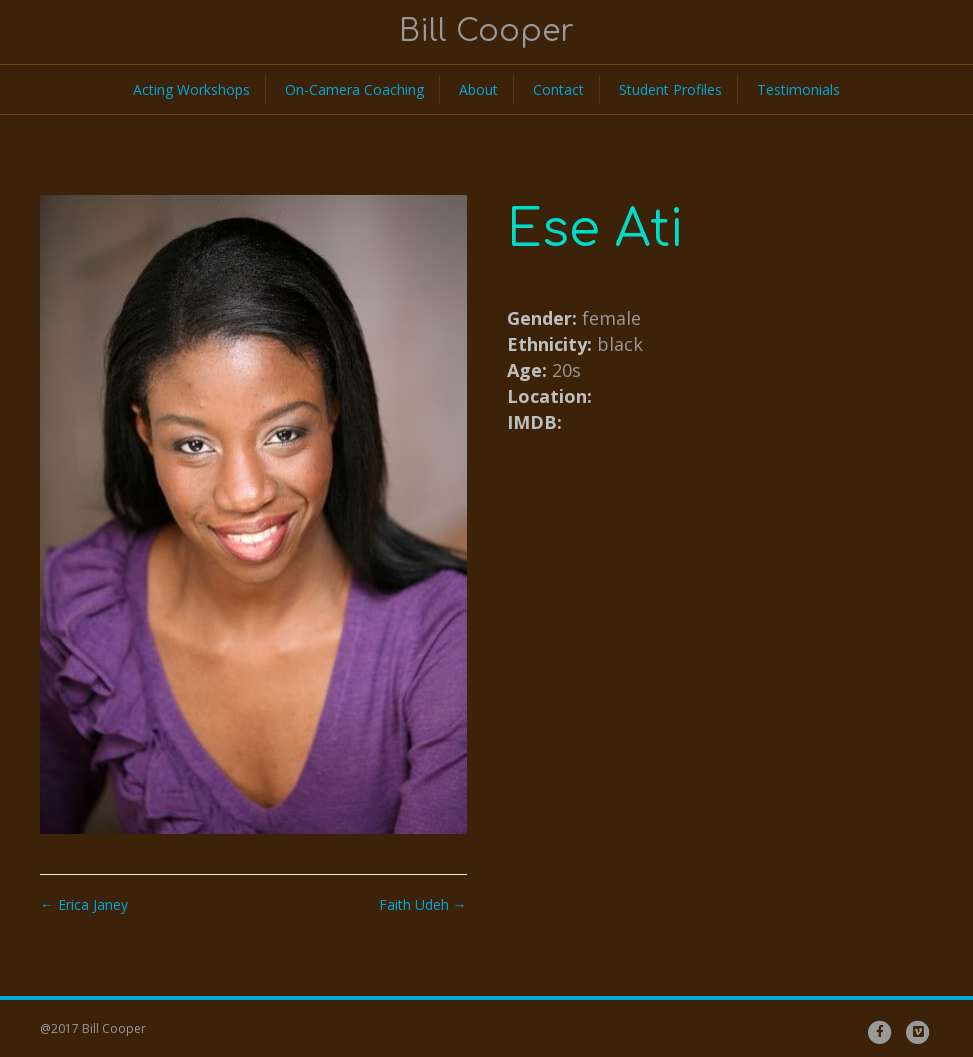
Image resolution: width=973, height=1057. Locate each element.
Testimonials (798, 89)
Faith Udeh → (423, 904)
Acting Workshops (191, 89)
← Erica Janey (84, 904)
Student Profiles (670, 89)
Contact (558, 89)
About (478, 89)
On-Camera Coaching (354, 89)
